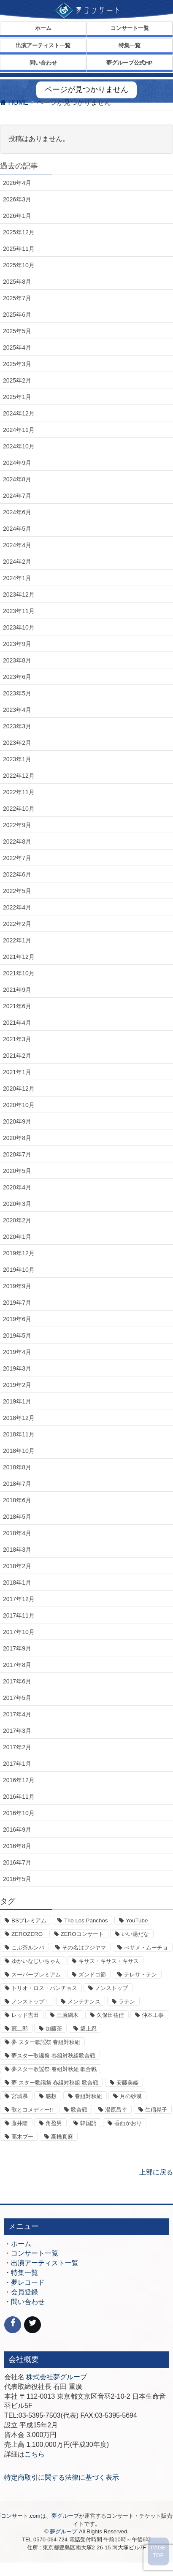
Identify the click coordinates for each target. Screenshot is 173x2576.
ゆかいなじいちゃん (36, 1961)
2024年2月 (17, 561)
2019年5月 (17, 1335)
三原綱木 (67, 2015)
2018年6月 (17, 1500)
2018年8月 (17, 1467)
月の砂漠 (131, 2096)
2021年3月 (17, 1039)
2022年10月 (19, 808)
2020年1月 (17, 1236)
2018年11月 (19, 1434)
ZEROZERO (27, 1934)
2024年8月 (17, 479)
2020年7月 (17, 1154)
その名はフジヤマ (84, 1947)
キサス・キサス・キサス (108, 1961)
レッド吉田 (25, 2015)
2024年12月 (19, 413)
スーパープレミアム (36, 1974)
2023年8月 (17, 660)
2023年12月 (19, 594)
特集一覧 (24, 2272)
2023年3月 (17, 726)
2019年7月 (17, 1302)
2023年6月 (17, 676)
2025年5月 (17, 331)
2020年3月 (17, 1203)
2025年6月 (17, 314)
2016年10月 (19, 1813)
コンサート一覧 (34, 2253)
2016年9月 (17, 1829)
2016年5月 (17, 1879)
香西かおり (128, 2123)
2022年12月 (19, 775)
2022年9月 (17, 825)
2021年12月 (19, 956)
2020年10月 (19, 1105)
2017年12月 (19, 1599)
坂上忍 (88, 2028)
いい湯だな (135, 1934)
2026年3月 (17, 199)
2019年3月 (17, 1368)
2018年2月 (17, 1566)
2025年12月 (19, 232)
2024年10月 (19, 446)
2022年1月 (17, 940)
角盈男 (54, 2123)
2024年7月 (17, 495)
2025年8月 (17, 281)
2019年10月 (19, 1269)
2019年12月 (19, 1253)
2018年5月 (17, 1516)
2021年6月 (17, 1006)
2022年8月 (17, 841)
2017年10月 (19, 1632)
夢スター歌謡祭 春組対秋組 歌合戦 (54, 2069)
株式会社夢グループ (56, 2377)
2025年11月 (19, 248)
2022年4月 (17, 907)
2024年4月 (17, 545)
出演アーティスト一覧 (44, 2263)
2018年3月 (17, 1549)
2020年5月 (17, 1170)
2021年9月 (17, 989)
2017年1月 (17, 1763)
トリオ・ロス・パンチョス (44, 1988)
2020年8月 (17, 1138)
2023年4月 (17, 709)
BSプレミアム (28, 1920)
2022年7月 (17, 858)
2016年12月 (19, 1780)
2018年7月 (17, 1483)
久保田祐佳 (110, 2015)
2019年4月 (17, 1352)
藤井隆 (19, 2123)
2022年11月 (19, 792)
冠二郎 (19, 2028)
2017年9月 (17, 1648)
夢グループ (65, 2516)
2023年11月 (19, 611)
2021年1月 (17, 1072)
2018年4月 (17, 1533)
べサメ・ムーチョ (146, 1947)
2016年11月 (19, 1796)
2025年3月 (17, 364)
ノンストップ (111, 1988)
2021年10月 (19, 973)
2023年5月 (17, 693)
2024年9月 (17, 462)
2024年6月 (17, 512)
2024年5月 (17, 528)
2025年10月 (19, 265)
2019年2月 (17, 1385)
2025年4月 (17, 347)
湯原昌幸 (116, 2109)
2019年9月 (17, 1286)
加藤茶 (54, 2028)
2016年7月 (17, 1862)
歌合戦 (79, 2109)
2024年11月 (19, 429)
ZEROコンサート (82, 1934)
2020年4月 (17, 1187)
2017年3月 (17, 1730)
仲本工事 (153, 2015)
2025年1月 (17, 397)
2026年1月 (17, 215)
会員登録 (24, 2292)
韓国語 (88, 2123)
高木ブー (22, 2137)
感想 (51, 2096)
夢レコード (28, 2282)
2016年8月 (17, 1846)
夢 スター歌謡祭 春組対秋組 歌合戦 (54, 2082)
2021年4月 (17, 1022)
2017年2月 (17, 1747)
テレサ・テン (140, 1974)
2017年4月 (17, 1714)
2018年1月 (17, 1582)
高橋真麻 (62, 2137)
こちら (34, 2454)
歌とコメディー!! (32, 2109)
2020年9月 (17, 1121)
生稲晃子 (156, 2109)
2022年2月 (17, 923)
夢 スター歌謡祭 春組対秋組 (45, 2042)
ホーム (21, 2244)
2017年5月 (17, 1697)
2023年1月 (17, 759)
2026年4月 (17, 182)
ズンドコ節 (92, 1974)
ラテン (127, 2001)
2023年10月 (19, 627)
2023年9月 (17, 644)
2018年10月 (19, 1450)
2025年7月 (17, 298)
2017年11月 (19, 1615)
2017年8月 (17, 1664)
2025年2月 (17, 380)
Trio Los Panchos (86, 1920)
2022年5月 (17, 891)
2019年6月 (17, 1319)
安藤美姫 (127, 2082)
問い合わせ (28, 2301)
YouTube (137, 1920)
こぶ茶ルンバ (27, 1947)
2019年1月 (17, 1401)
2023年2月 (17, 742)
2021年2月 (17, 1055)
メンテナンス (84, 2001)
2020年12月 (19, 1088)
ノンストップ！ (30, 2001)
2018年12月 (19, 1417)
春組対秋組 (88, 2096)
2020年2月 (17, 1220)
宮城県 (19, 2096)
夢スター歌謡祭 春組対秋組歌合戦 (53, 2055)
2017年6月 (17, 1681)
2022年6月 (17, 874)
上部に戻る (156, 2172)
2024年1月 (17, 578)
